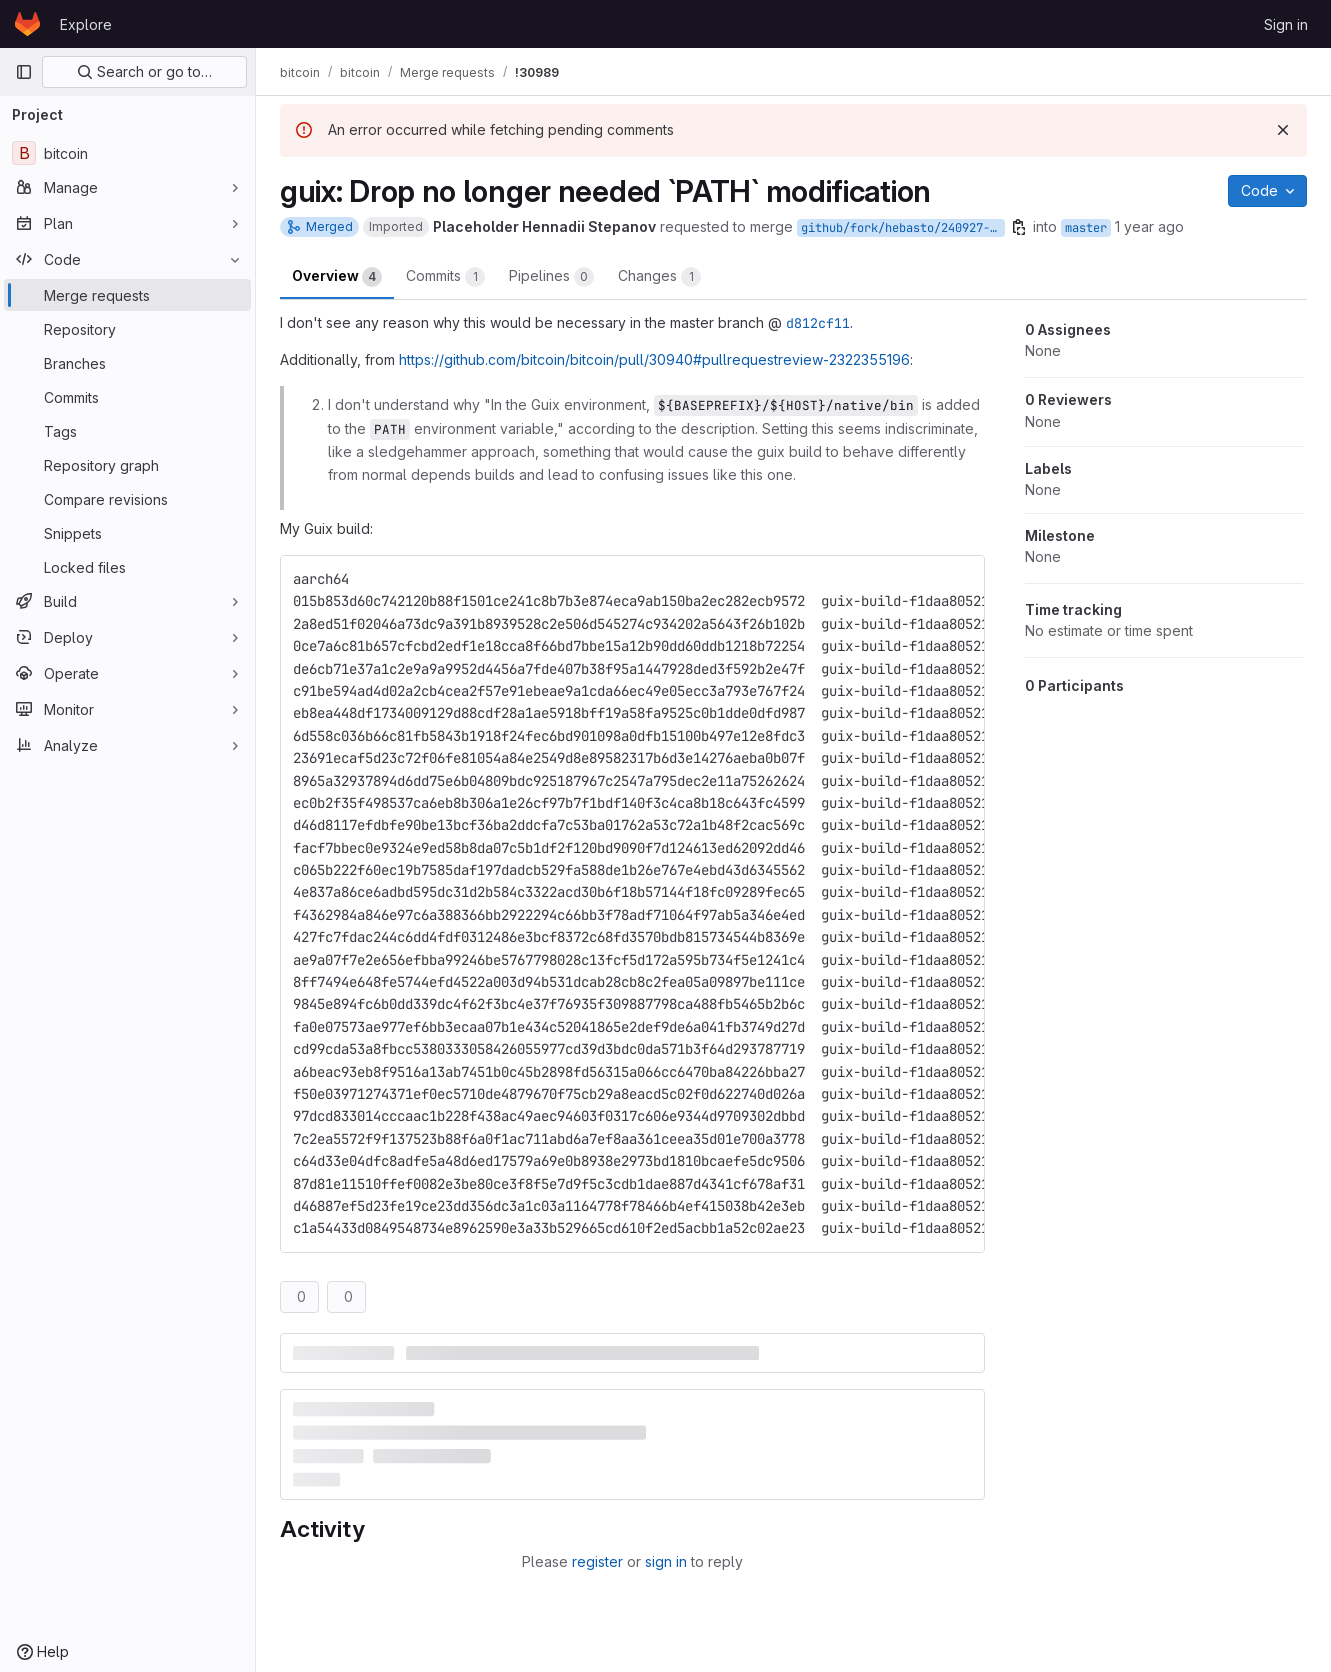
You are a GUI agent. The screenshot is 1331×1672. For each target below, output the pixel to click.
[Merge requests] (127, 295)
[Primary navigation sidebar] (24, 72)
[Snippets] (127, 533)
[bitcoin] (127, 153)
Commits (445, 277)
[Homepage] (27, 24)
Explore (86, 24)
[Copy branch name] (1019, 227)
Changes (659, 277)
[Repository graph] (127, 465)
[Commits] (127, 397)
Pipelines (551, 277)
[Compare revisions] (127, 499)
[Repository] (127, 329)
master (1086, 228)
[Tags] (127, 431)
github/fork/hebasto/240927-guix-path (903, 228)
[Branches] (127, 363)
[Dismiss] (1283, 130)
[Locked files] (127, 567)
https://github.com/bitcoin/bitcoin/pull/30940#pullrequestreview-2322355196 (654, 359)
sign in (666, 1561)
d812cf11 (818, 323)
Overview (337, 277)
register (597, 1561)
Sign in (1286, 24)
